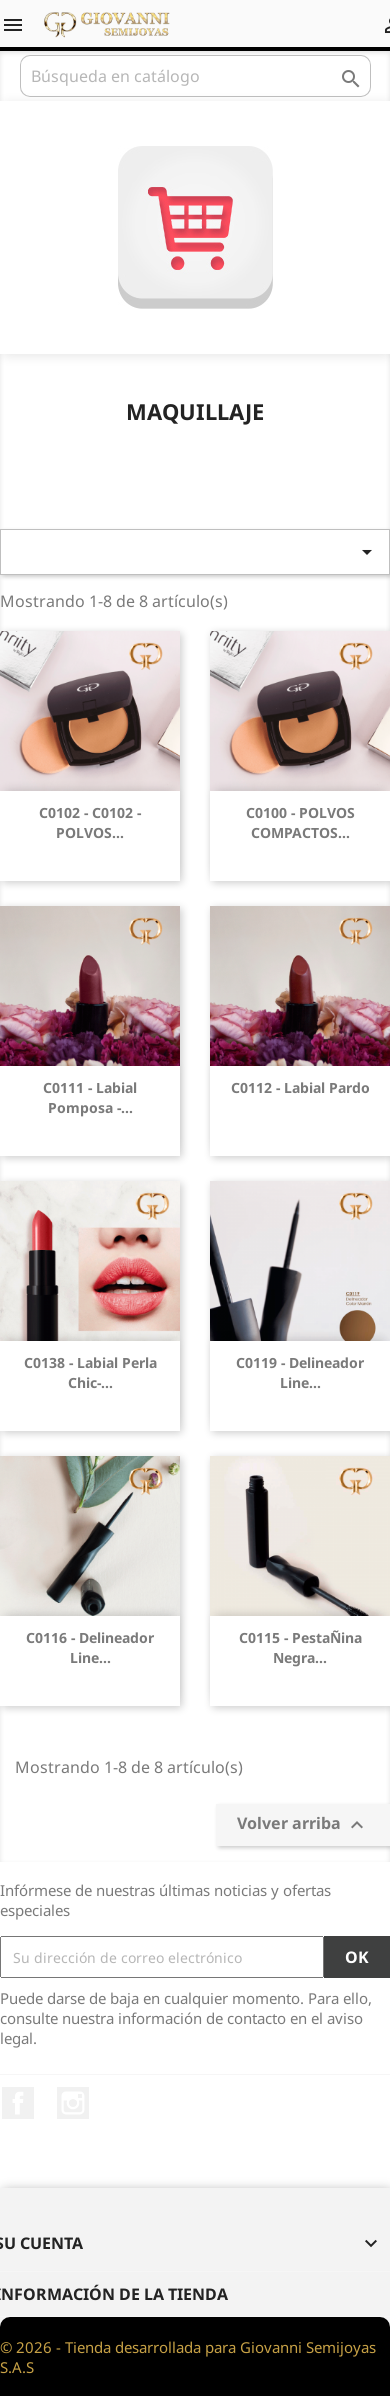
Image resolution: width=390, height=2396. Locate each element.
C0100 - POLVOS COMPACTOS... (300, 822)
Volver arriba (303, 1824)
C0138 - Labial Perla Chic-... (90, 1372)
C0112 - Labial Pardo (300, 1087)
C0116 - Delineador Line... (90, 1647)
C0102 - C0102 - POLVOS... (90, 822)
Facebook (18, 2103)
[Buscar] (195, 76)
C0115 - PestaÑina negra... (300, 1647)
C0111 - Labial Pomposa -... (90, 1097)
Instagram (73, 2103)
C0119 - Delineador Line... (300, 1372)
